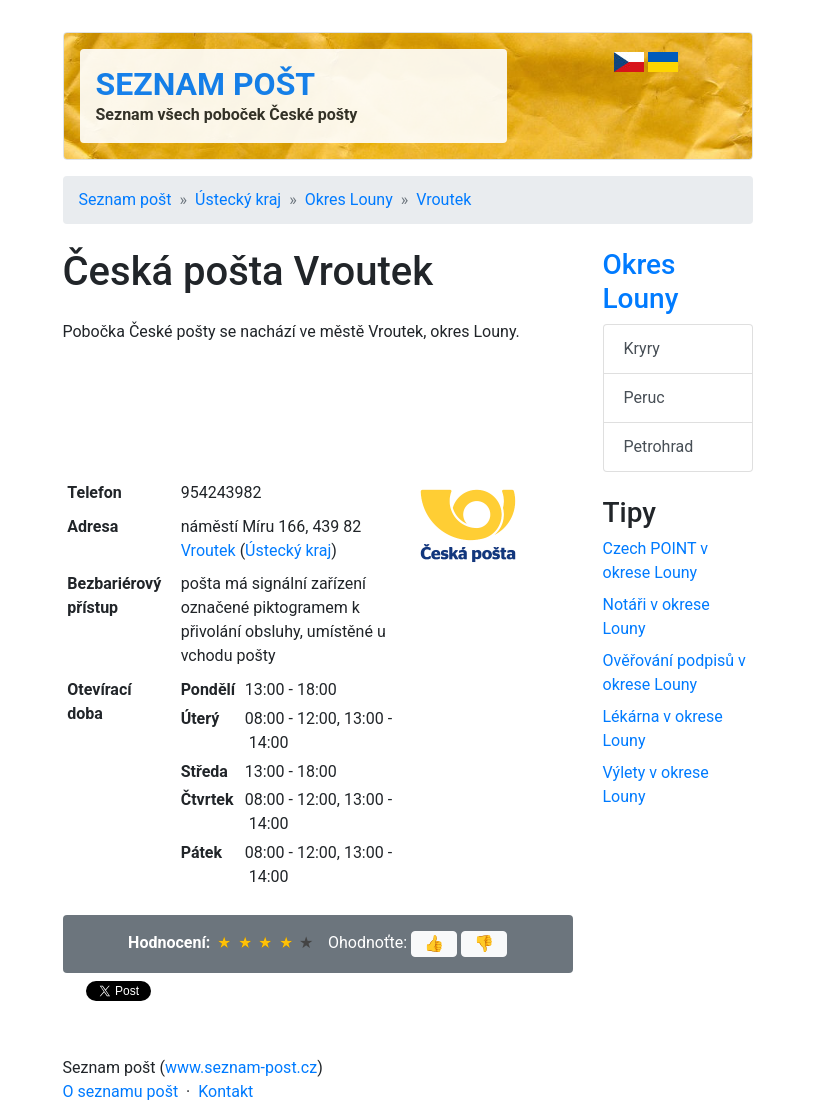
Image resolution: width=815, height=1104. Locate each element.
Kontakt (225, 1091)
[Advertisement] (318, 410)
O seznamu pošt (121, 1091)
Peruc (644, 397)
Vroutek (443, 199)
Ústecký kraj (238, 199)
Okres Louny (349, 199)
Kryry (642, 348)
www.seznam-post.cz (241, 1067)
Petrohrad (659, 446)
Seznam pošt (206, 84)
